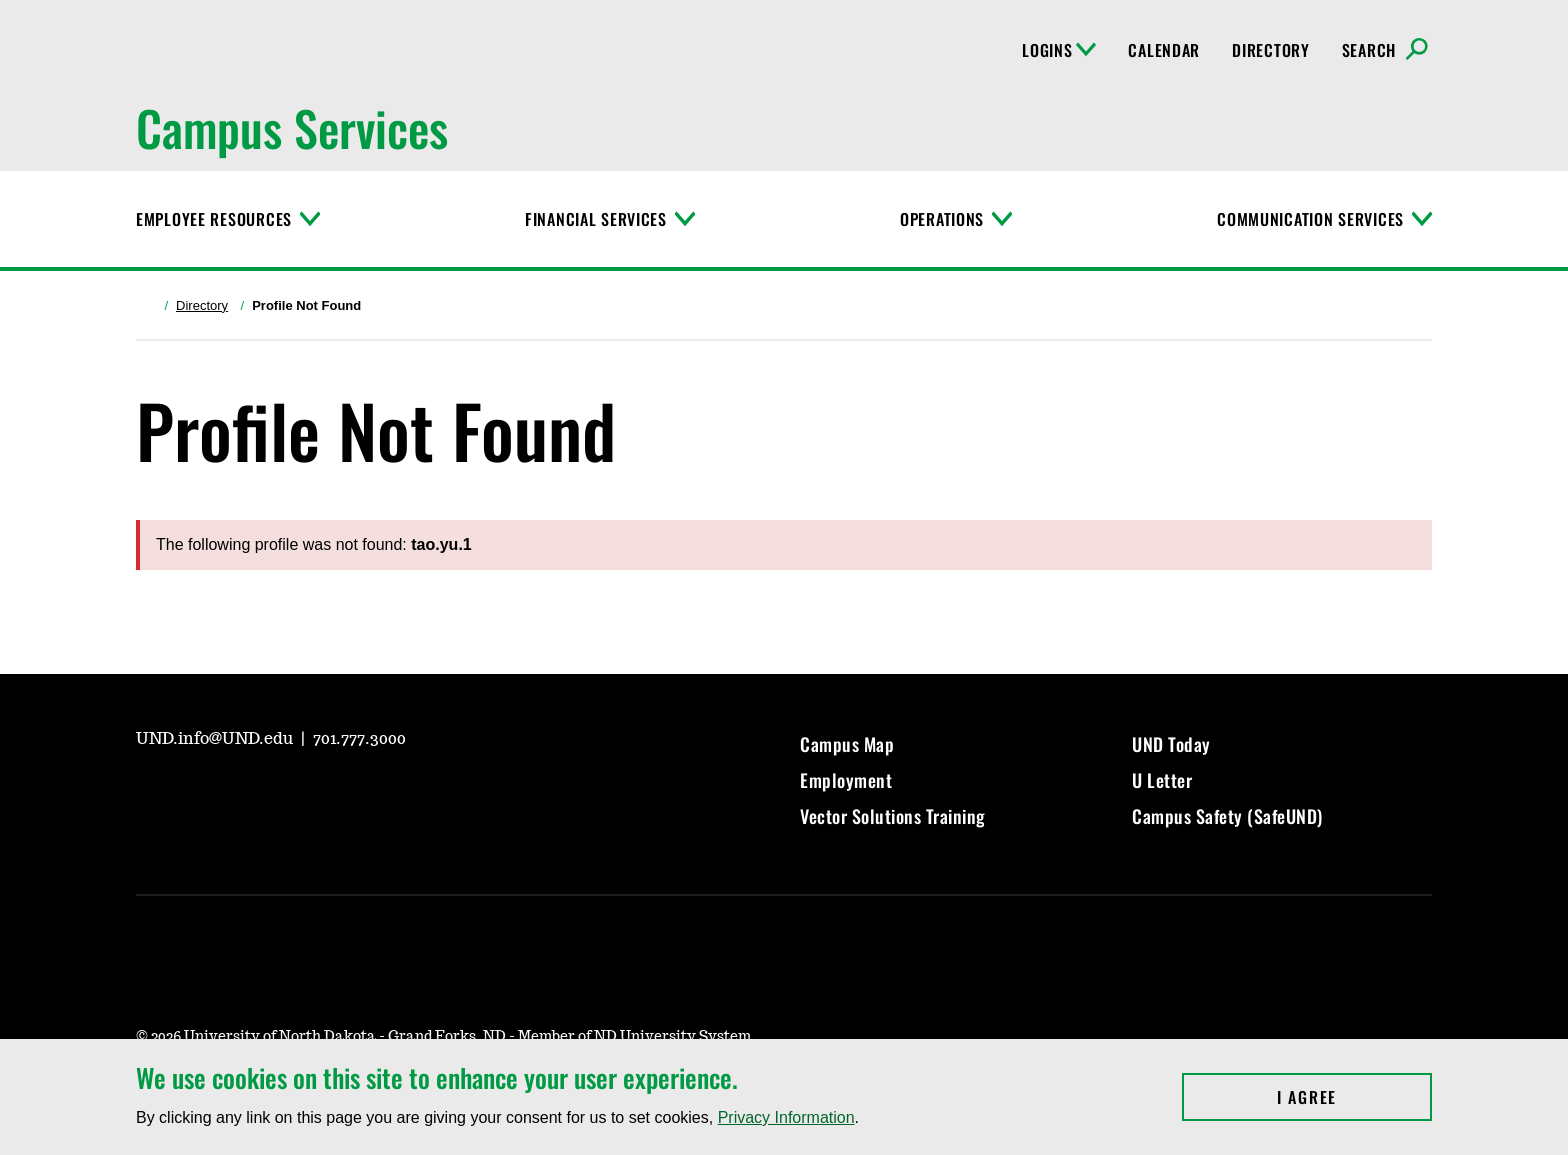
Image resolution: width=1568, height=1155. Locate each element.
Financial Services (596, 219)
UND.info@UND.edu (216, 739)
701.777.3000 (359, 739)
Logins (1059, 50)
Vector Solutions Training (893, 816)
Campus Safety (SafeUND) (1227, 816)
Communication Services (1310, 219)
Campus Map (847, 744)
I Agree (1354, 1097)
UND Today (1171, 744)
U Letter (1162, 780)
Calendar (1164, 50)
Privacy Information (786, 1117)
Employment (846, 780)
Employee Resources (214, 219)
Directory (1270, 50)
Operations (942, 219)
